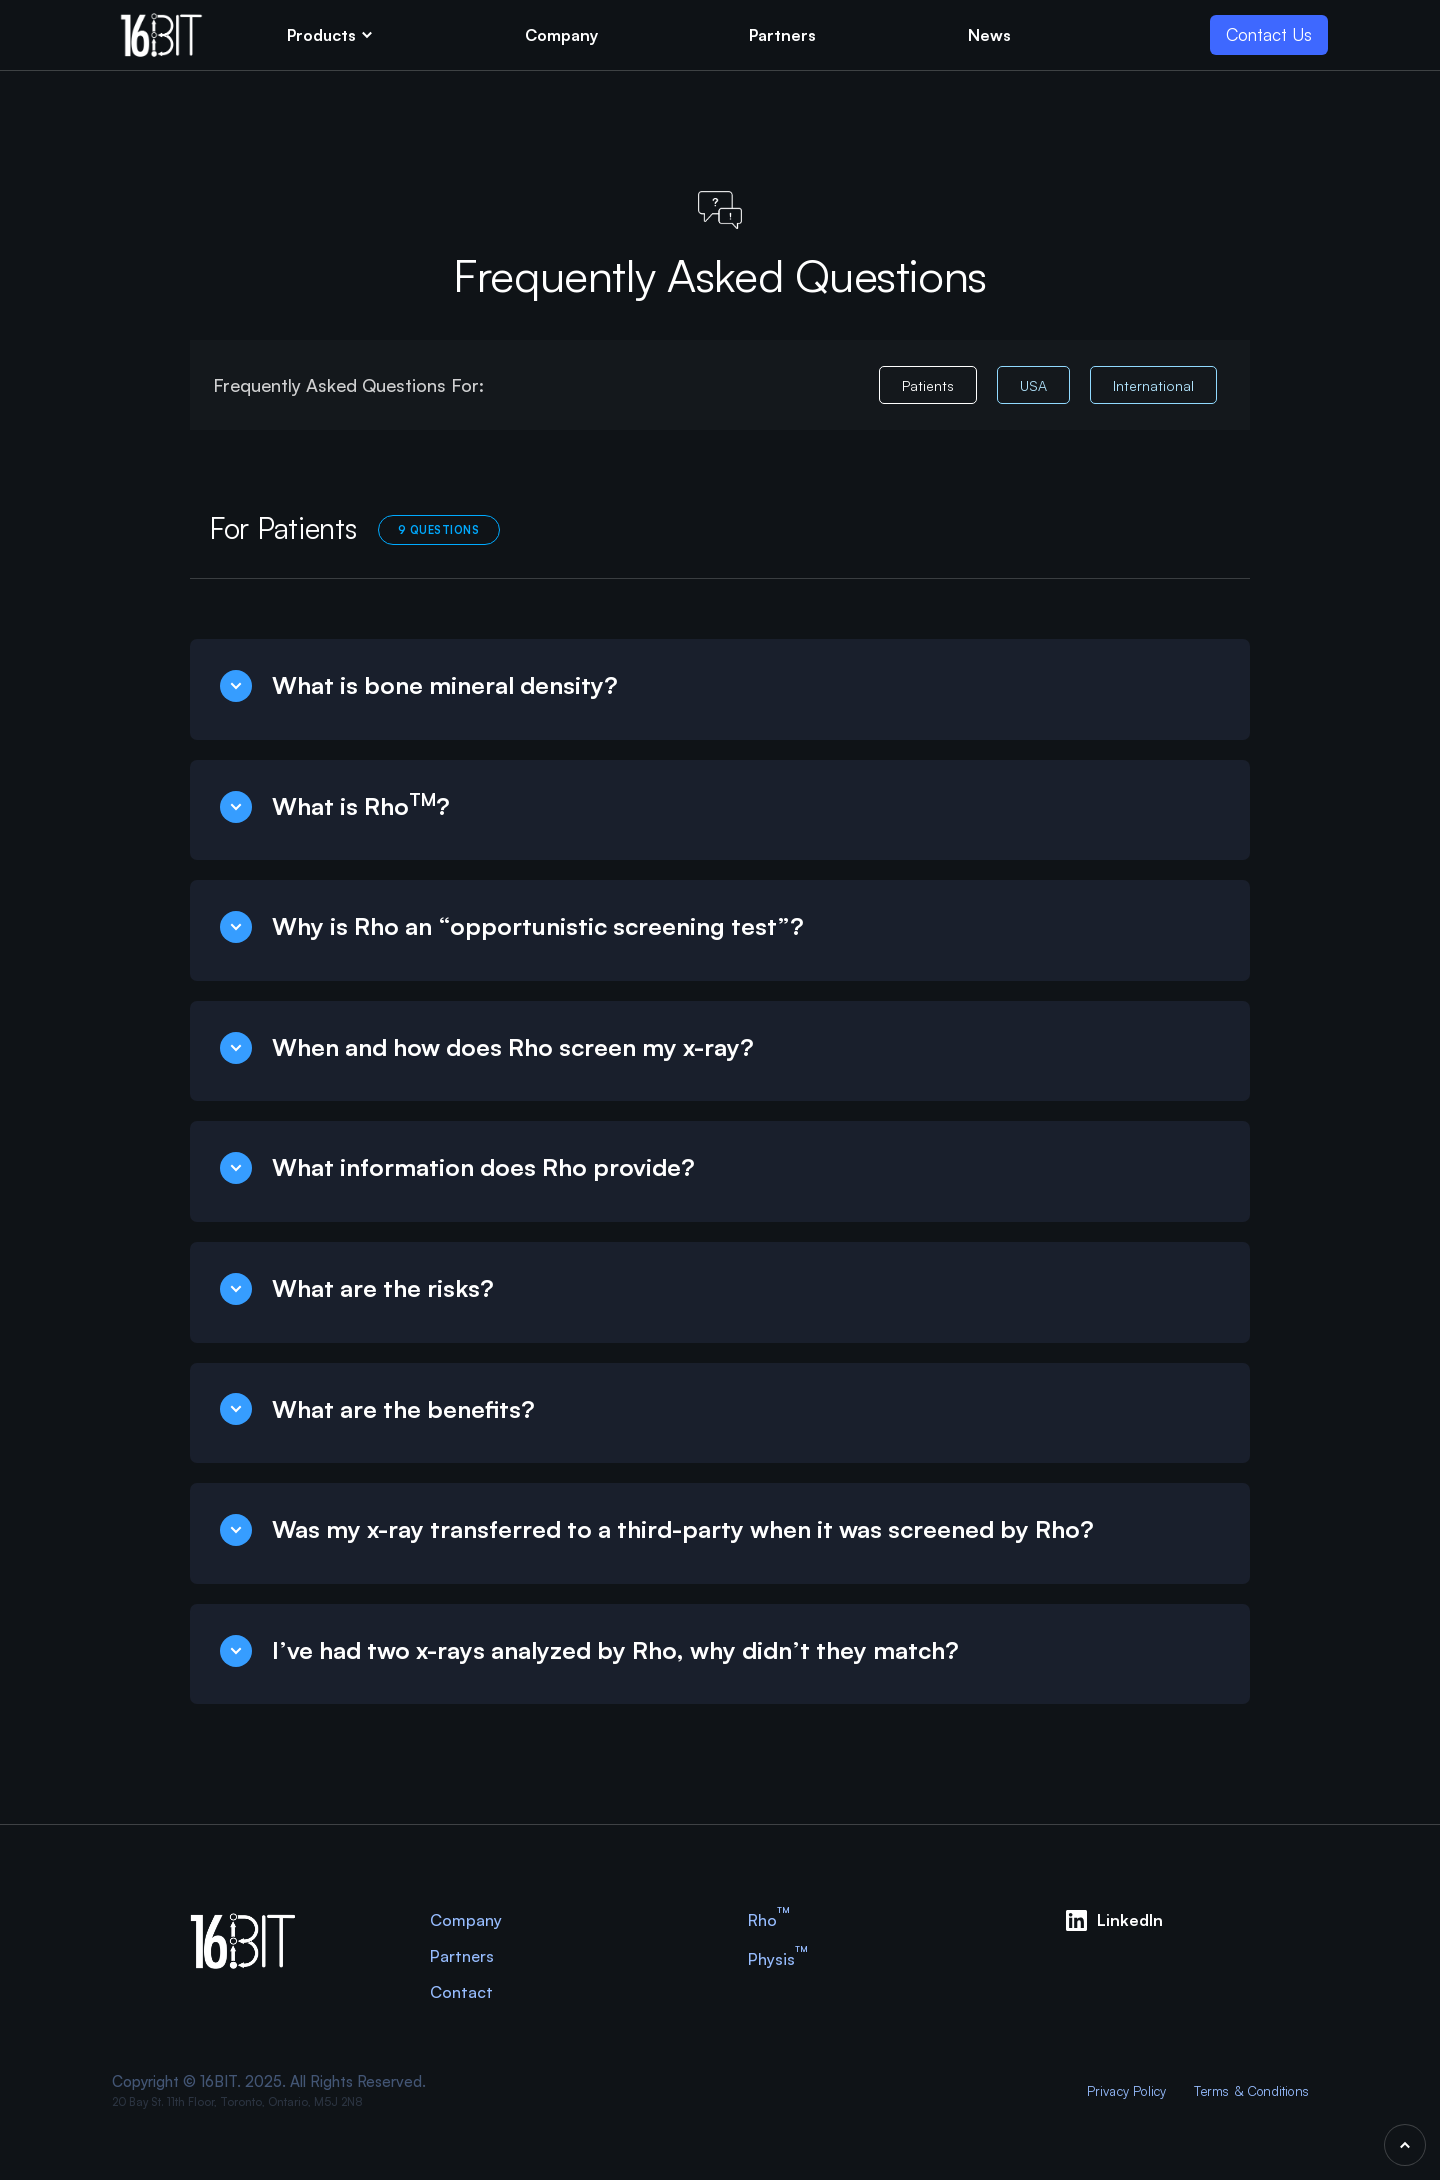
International (1153, 385)
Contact (461, 1992)
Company (466, 1920)
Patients (928, 385)
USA (1033, 385)
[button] (330, 35)
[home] (161, 35)
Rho (769, 1919)
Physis (778, 1958)
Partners (462, 1956)
